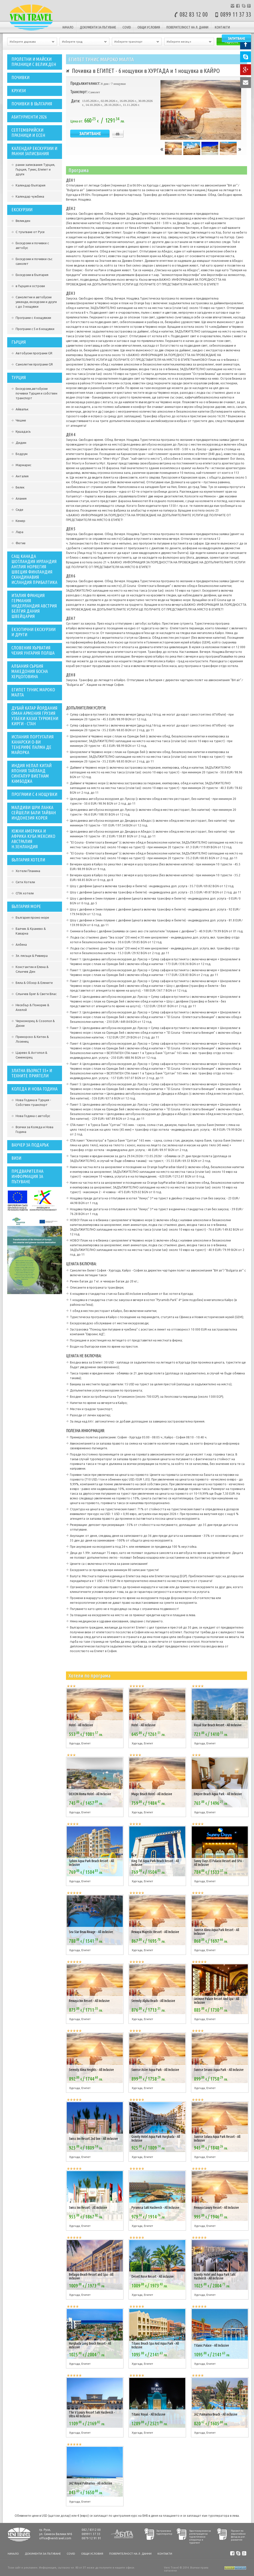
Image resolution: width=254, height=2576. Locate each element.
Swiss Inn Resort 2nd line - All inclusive (93, 2139)
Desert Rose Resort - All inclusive (152, 2276)
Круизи (18, 90)
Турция (18, 377)
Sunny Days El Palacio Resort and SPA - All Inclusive (219, 1863)
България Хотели (28, 859)
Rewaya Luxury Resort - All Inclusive (216, 2208)
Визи (16, 1157)
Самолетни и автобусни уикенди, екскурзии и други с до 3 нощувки (36, 301)
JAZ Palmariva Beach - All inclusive (215, 2414)
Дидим (21, 442)
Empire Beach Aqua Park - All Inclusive (218, 1794)
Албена (21, 944)
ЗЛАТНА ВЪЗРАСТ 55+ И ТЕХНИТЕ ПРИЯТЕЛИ (31, 1073)
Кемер (20, 520)
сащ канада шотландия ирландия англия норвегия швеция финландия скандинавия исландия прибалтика (34, 569)
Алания (21, 498)
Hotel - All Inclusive (81, 1725)
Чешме (21, 420)
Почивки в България (31, 103)
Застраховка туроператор (164, 2532)
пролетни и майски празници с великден (33, 62)
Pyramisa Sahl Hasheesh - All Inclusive (155, 2208)
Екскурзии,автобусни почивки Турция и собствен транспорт (36, 393)
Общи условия (148, 27)
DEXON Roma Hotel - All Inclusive (90, 1794)
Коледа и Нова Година (34, 1088)
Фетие (21, 543)
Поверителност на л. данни (187, 27)
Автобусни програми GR (34, 353)
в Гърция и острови (30, 286)
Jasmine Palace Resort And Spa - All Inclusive (216, 2000)
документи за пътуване (98, 27)
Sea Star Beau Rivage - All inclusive (91, 1932)
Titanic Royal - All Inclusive (148, 2414)
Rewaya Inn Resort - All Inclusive (89, 2001)
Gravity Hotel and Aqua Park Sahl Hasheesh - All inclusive (214, 2276)
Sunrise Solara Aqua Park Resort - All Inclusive (217, 2138)
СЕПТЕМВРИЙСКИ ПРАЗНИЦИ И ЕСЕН (28, 132)
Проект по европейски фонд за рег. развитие (238, 2535)
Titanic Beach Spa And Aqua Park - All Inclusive (155, 2345)
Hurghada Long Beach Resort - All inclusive (90, 2345)
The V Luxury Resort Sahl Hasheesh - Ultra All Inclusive (92, 2414)
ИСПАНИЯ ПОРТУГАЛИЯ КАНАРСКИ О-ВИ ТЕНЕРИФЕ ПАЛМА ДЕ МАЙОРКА (32, 744)
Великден (23, 220)
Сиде (19, 509)
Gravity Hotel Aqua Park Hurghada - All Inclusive (155, 2138)
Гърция (18, 341)
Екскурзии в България (32, 274)
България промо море (32, 917)
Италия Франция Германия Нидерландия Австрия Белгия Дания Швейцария (34, 606)
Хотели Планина (28, 871)
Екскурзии (21, 209)
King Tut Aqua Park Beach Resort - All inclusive (155, 1863)
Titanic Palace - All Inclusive (211, 2345)
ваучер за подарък (30, 1144)
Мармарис (23, 465)
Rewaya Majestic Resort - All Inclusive (155, 1932)
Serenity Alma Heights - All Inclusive (91, 2070)
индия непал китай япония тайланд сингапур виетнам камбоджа (31, 773)
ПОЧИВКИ (20, 77)
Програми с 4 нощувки (34, 794)
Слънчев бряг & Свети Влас (36, 994)
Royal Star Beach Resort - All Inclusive (218, 1725)
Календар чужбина (30, 196)
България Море (26, 906)
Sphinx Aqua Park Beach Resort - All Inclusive (91, 1863)
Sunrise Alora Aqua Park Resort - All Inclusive (216, 1932)
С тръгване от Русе (30, 232)
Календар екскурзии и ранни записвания (34, 151)
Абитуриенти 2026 (29, 116)
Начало (68, 27)
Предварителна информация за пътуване (27, 1176)
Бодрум (22, 453)
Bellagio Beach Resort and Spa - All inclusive (91, 2276)
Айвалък (22, 409)
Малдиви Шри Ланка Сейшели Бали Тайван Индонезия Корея (33, 812)
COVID (127, 27)
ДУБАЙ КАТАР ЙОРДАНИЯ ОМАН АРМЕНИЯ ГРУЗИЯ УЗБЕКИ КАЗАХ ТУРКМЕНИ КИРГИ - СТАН (34, 715)
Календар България (30, 185)
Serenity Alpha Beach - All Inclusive (153, 2001)
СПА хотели (25, 893)
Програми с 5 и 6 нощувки (35, 329)
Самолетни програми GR (34, 364)
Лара (19, 532)
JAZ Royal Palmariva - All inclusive (90, 2483)
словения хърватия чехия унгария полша (33, 650)
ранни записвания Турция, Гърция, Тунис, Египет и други (35, 169)
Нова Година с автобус (33, 1116)
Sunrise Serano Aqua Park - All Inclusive (219, 2070)
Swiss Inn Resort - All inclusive (88, 2208)
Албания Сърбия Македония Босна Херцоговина (29, 671)
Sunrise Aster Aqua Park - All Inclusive (155, 2070)
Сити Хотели (25, 882)
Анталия (22, 476)
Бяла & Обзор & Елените (34, 982)
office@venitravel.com (55, 2538)
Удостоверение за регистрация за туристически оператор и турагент (200, 2536)
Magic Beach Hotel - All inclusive (151, 1794)
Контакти (222, 27)
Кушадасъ (23, 431)
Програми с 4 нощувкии (33, 317)
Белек (20, 487)
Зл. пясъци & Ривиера (32, 955)
